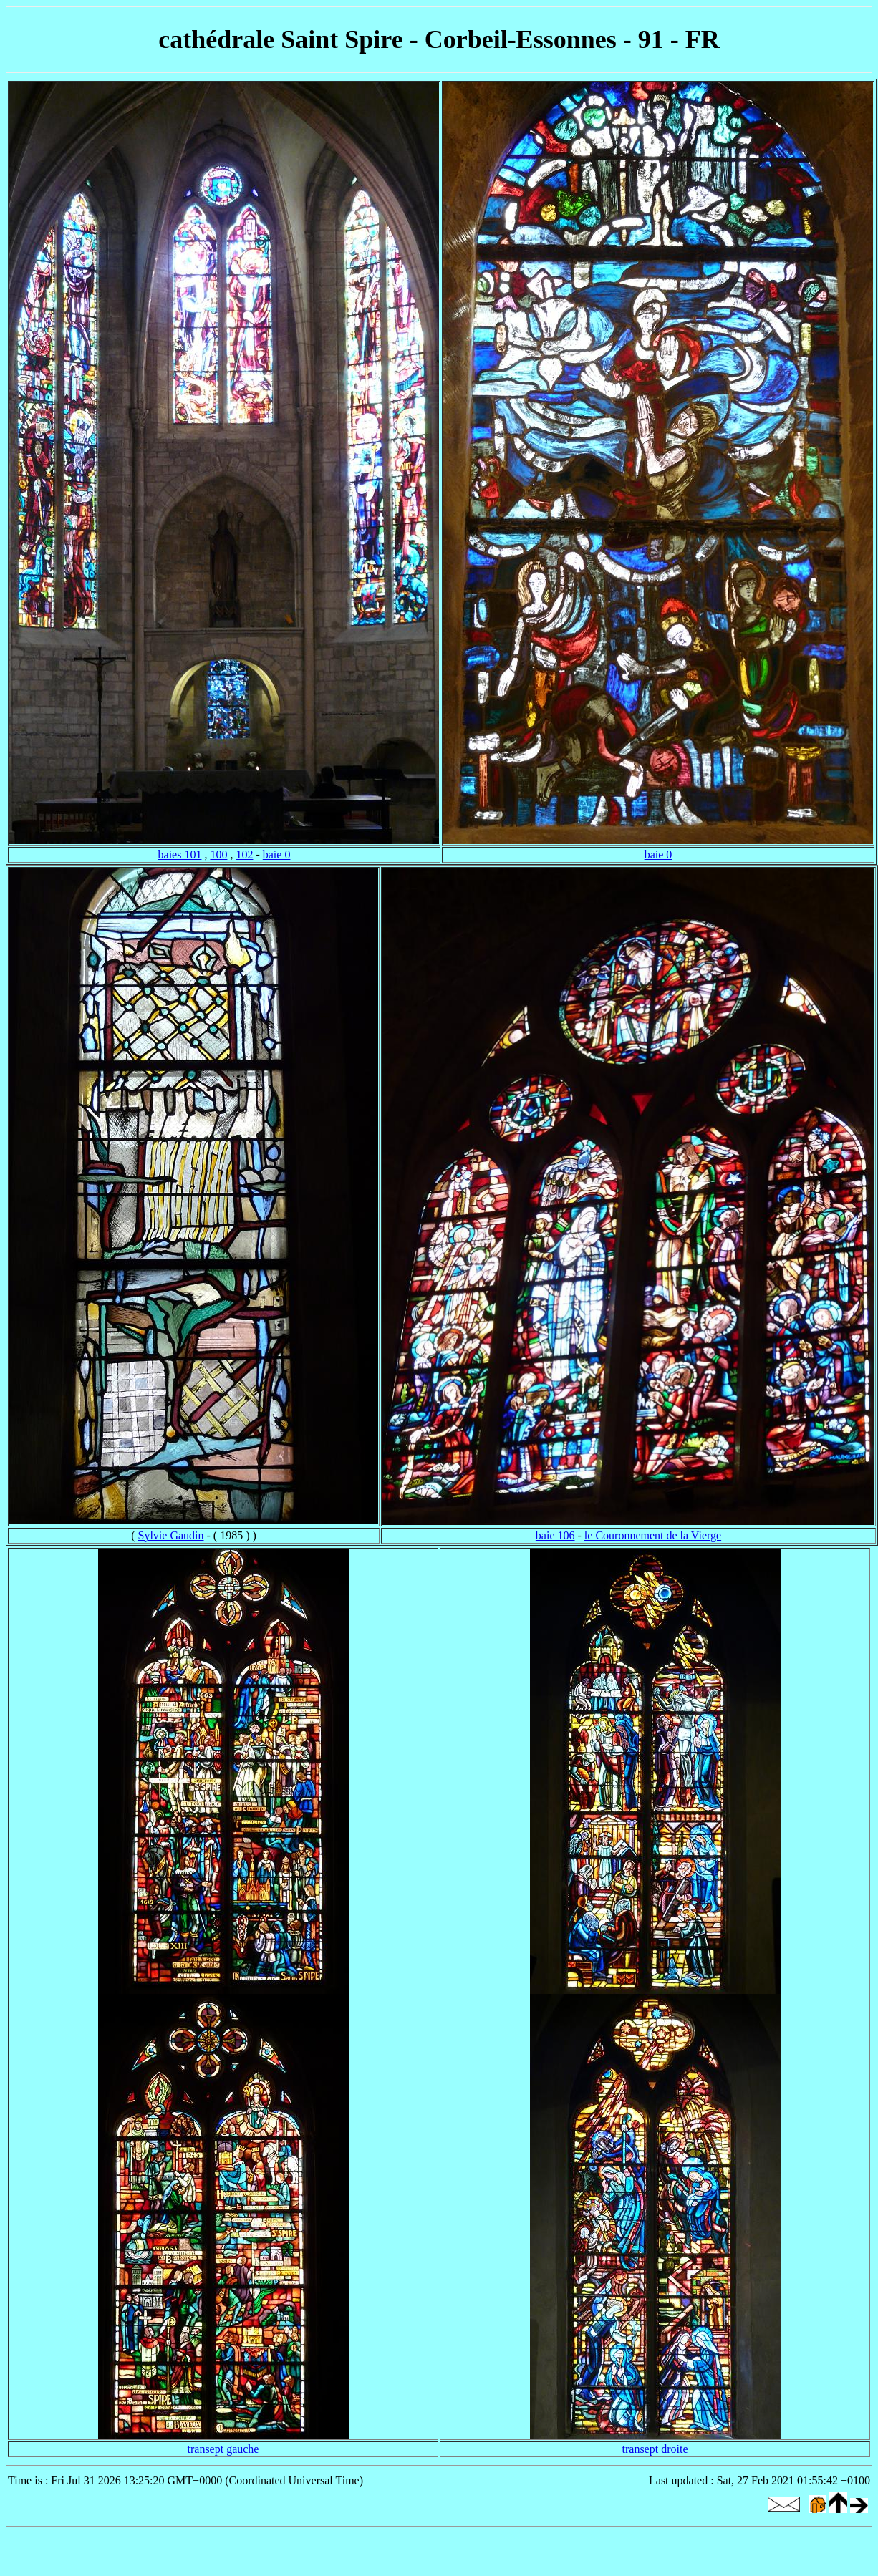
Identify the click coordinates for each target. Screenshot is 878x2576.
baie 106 (555, 1535)
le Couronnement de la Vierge (652, 1535)
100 (218, 854)
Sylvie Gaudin (171, 1535)
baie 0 (277, 854)
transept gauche (223, 2449)
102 (244, 854)
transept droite (655, 2449)
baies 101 (180, 854)
